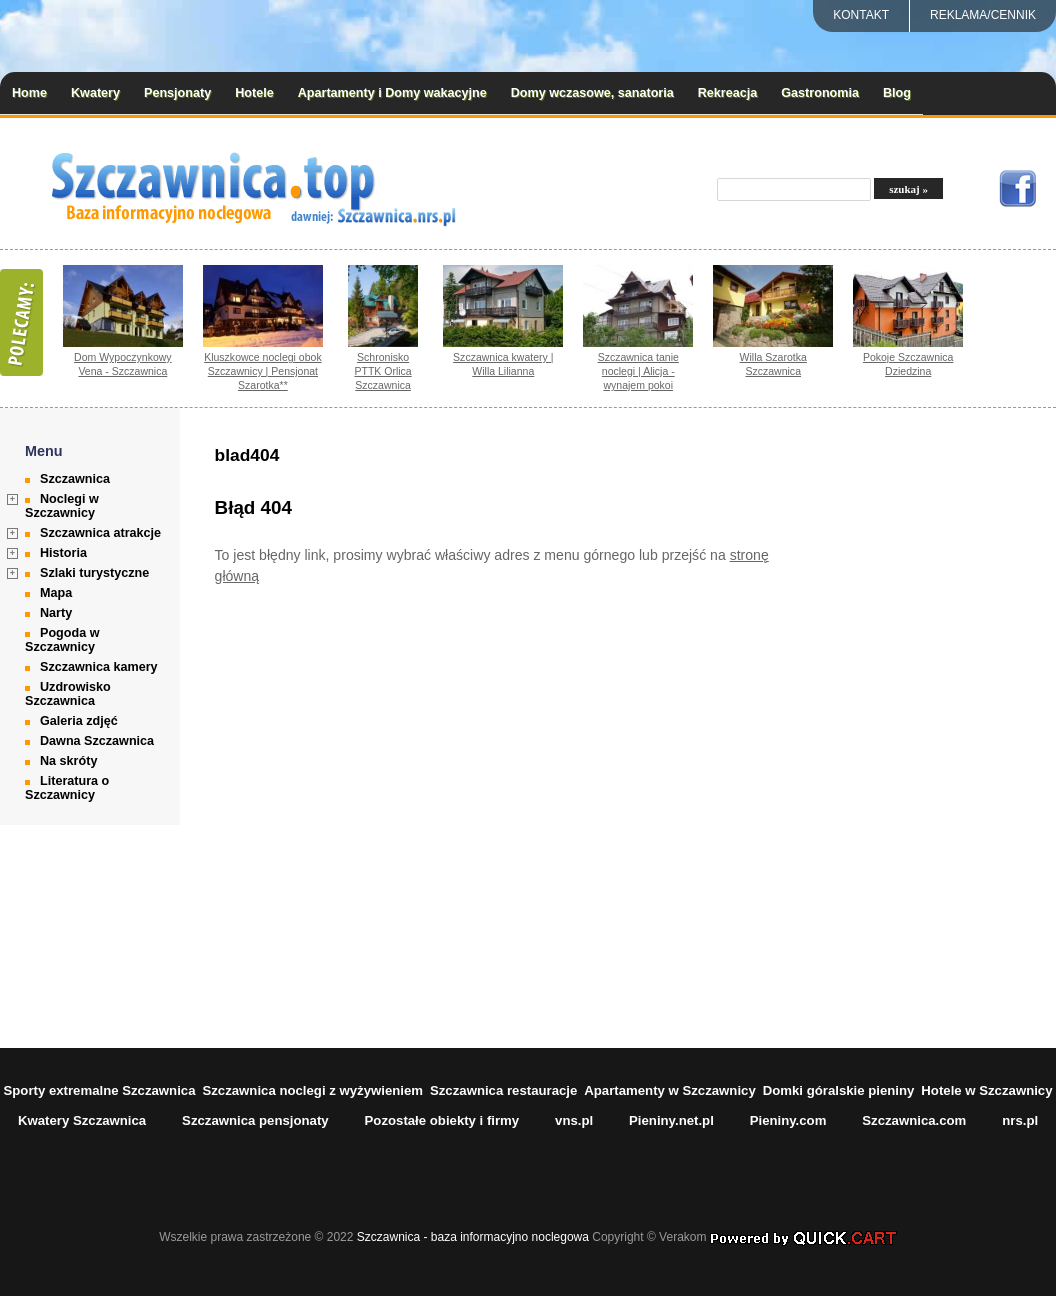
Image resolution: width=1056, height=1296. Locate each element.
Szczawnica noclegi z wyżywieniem (312, 1090)
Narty (56, 613)
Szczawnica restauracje (503, 1090)
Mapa (56, 593)
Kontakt (861, 15)
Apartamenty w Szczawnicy (670, 1090)
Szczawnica (75, 479)
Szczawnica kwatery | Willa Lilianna (503, 364)
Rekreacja (728, 93)
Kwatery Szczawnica (82, 1120)
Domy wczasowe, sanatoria (592, 93)
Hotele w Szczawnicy (986, 1090)
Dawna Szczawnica (97, 741)
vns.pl (574, 1120)
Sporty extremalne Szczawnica (99, 1090)
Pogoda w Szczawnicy (62, 640)
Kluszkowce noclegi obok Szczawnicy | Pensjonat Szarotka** (263, 371)
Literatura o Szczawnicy (67, 788)
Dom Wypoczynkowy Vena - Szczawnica (123, 364)
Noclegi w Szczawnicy (62, 506)
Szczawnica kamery (99, 667)
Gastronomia (820, 93)
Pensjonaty (177, 93)
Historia (63, 553)
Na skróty (68, 761)
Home (29, 93)
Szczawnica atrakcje (100, 533)
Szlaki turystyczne (94, 573)
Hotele (254, 93)
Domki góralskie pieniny (839, 1090)
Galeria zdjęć (79, 721)
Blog (897, 93)
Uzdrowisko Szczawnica (68, 694)
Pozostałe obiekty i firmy (442, 1120)
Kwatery (95, 93)
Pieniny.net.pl (671, 1120)
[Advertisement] (956, 728)
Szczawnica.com (914, 1120)
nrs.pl (1020, 1120)
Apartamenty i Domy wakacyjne (392, 93)
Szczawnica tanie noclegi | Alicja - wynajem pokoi (638, 371)
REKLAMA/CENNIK (983, 15)
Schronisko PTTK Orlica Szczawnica (382, 371)
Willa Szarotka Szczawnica (773, 364)
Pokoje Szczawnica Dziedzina (908, 364)
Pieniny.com (788, 1120)
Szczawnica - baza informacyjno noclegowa (473, 1237)
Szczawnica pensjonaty (255, 1120)
